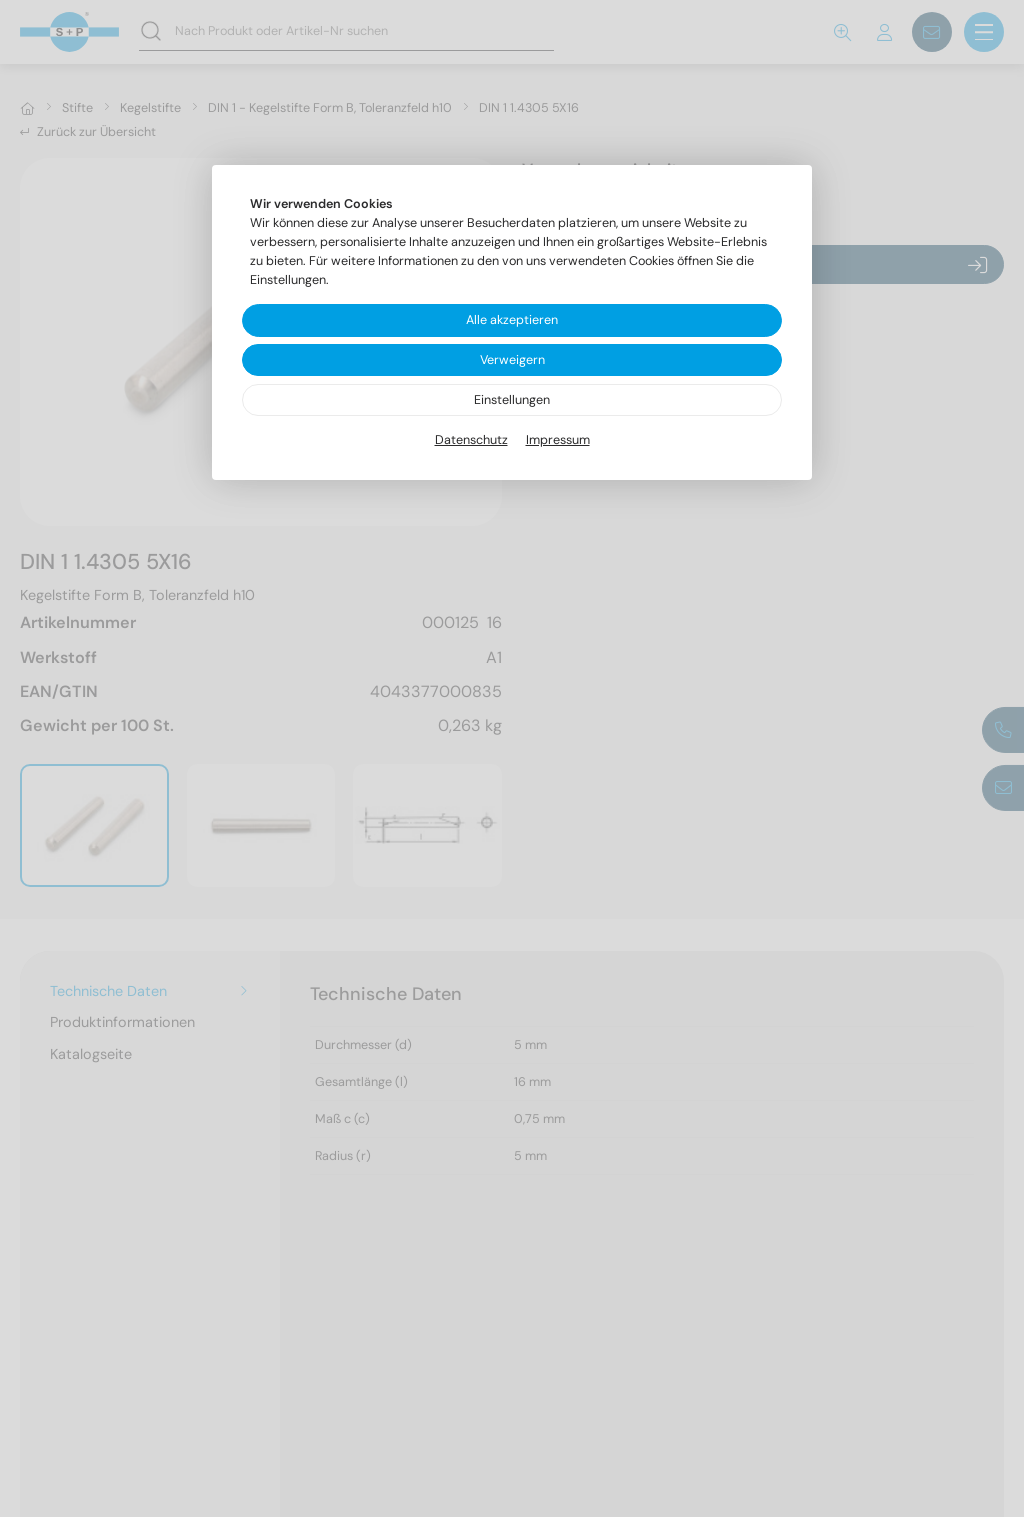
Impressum (558, 440)
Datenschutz (471, 440)
